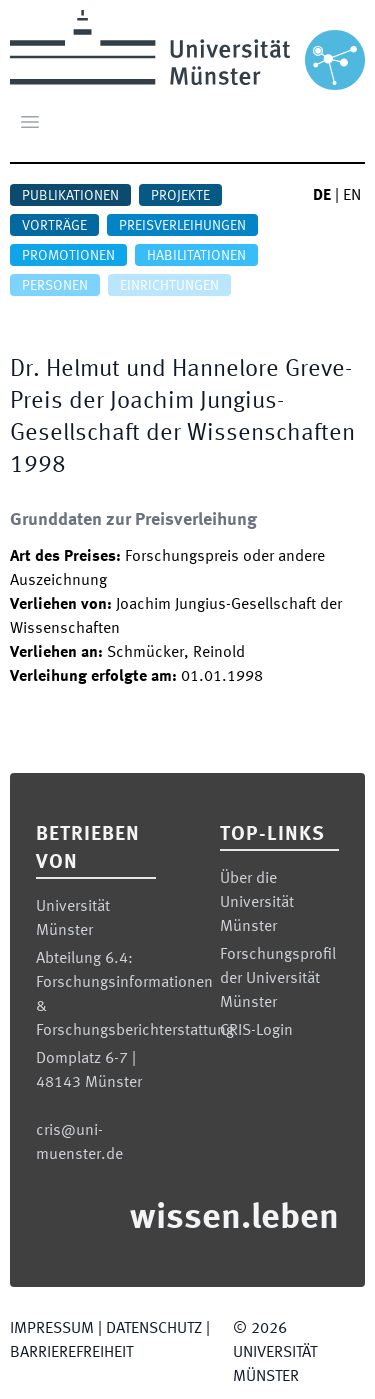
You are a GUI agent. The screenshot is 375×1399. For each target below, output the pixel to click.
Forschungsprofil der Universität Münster (278, 979)
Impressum (52, 1329)
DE (322, 196)
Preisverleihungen (182, 226)
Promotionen (68, 256)
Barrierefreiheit (71, 1353)
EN (352, 196)
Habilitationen (196, 256)
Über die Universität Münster (257, 903)
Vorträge (54, 226)
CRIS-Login (256, 1031)
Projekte (180, 196)
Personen (55, 286)
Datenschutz (154, 1329)
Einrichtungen (169, 286)
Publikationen (70, 196)
